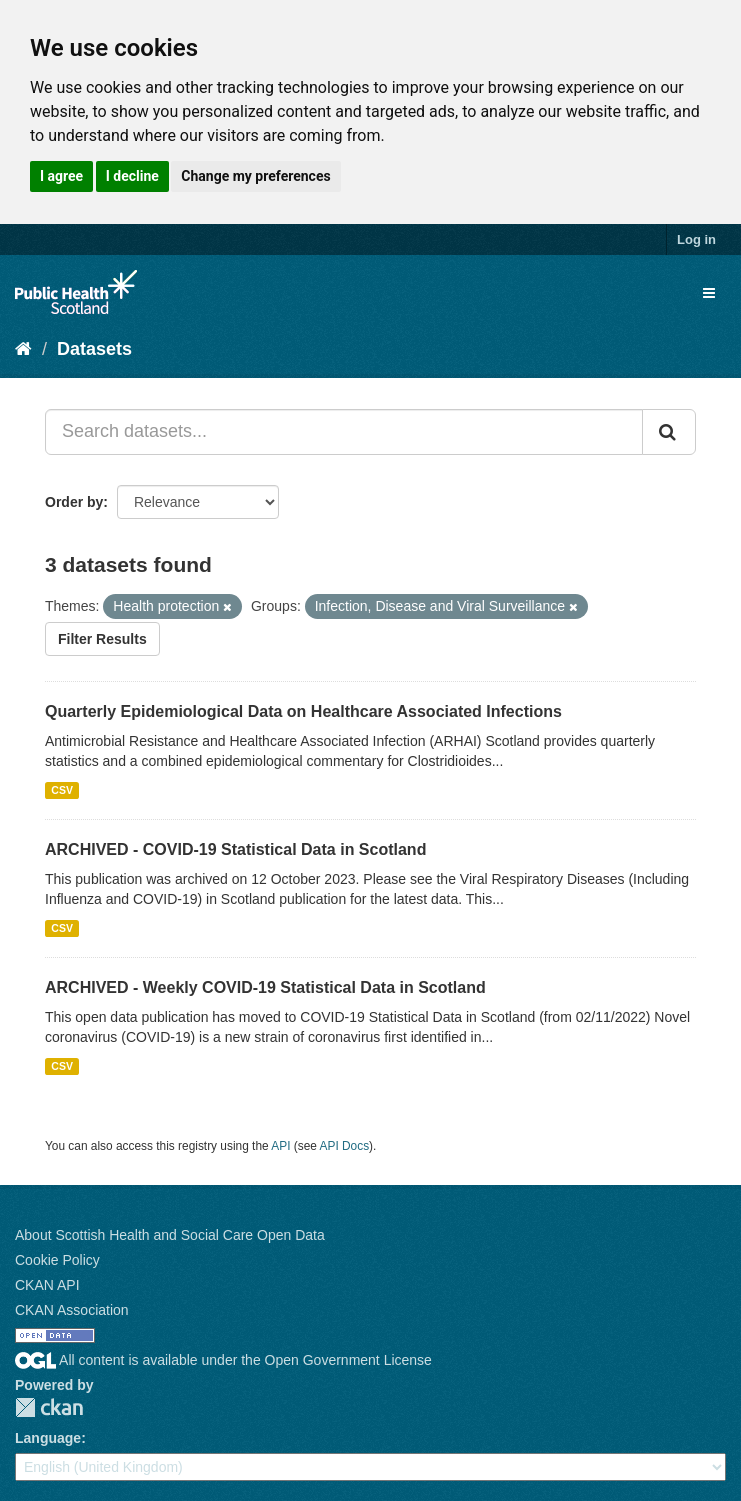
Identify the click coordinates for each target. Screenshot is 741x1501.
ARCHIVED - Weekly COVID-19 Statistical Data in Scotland (265, 987)
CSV (62, 790)
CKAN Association (72, 1310)
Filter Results (102, 639)
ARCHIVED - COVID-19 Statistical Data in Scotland (235, 849)
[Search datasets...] (344, 432)
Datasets (94, 349)
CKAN (49, 1407)
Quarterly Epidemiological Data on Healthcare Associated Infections (303, 711)
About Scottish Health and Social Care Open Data (170, 1235)
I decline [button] (132, 176)
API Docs (345, 1146)
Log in (696, 239)
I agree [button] (61, 176)
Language (48, 1438)
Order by (74, 502)
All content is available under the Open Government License (223, 1360)
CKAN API (47, 1285)
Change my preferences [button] (255, 176)
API (280, 1146)
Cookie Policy (57, 1260)
